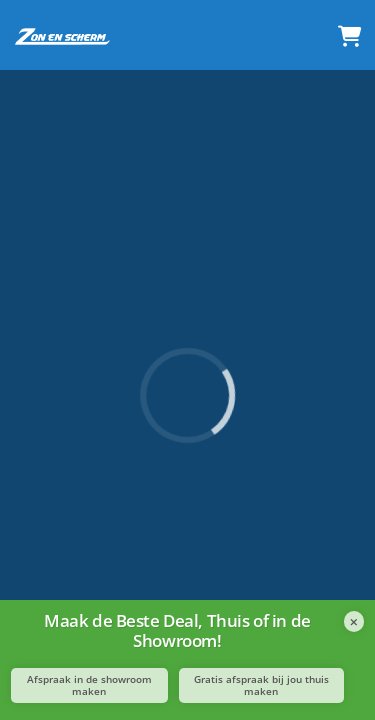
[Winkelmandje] (349, 38)
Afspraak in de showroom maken (89, 685)
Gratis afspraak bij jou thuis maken (261, 685)
